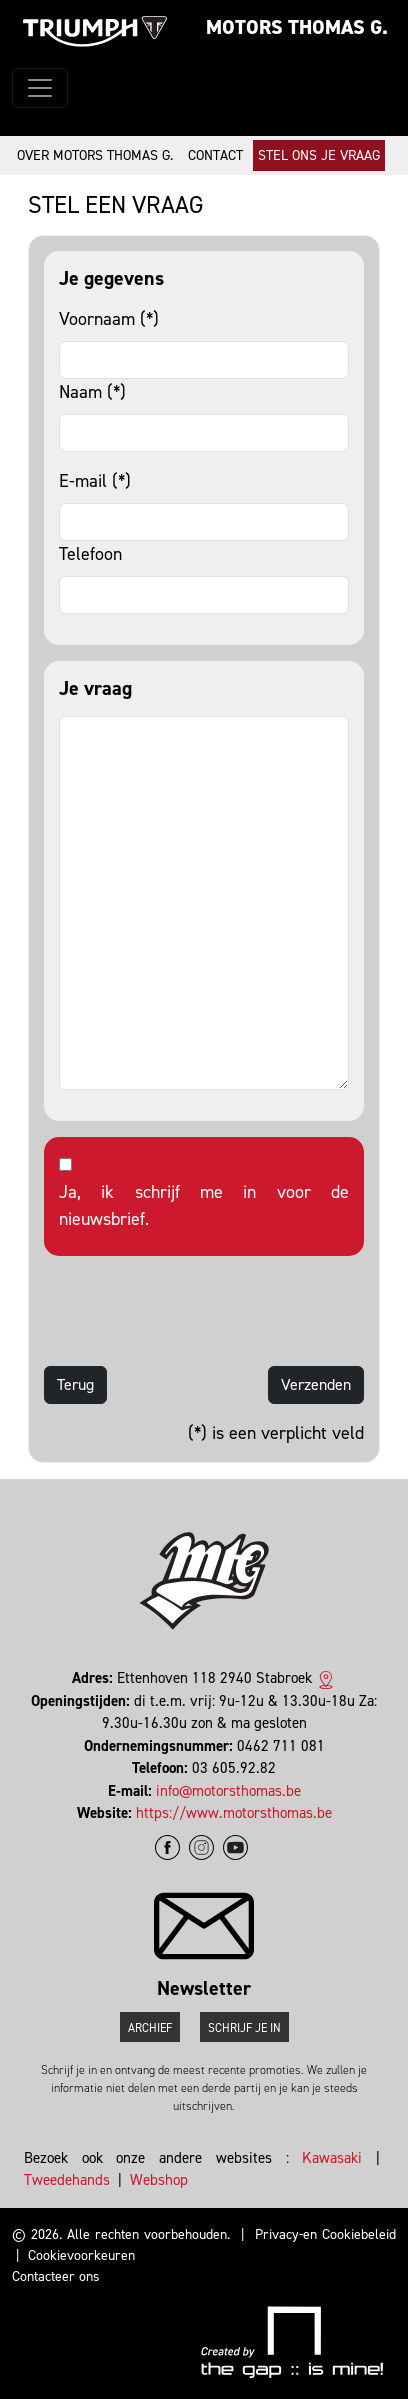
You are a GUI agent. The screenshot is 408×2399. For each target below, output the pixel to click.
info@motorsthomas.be (228, 1791)
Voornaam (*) (109, 319)
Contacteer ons (56, 2276)
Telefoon (90, 554)
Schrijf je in (244, 2028)
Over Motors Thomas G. (95, 155)
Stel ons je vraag (319, 155)
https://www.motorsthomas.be (234, 1813)
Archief (150, 2028)
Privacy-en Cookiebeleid (325, 2234)
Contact (215, 155)
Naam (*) (92, 392)
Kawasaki (332, 2158)
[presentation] (196, 1311)
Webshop (159, 2180)
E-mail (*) (95, 481)
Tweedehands (67, 2180)
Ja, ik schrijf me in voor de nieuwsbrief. (204, 1205)
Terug (75, 1384)
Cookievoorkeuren (81, 2255)
